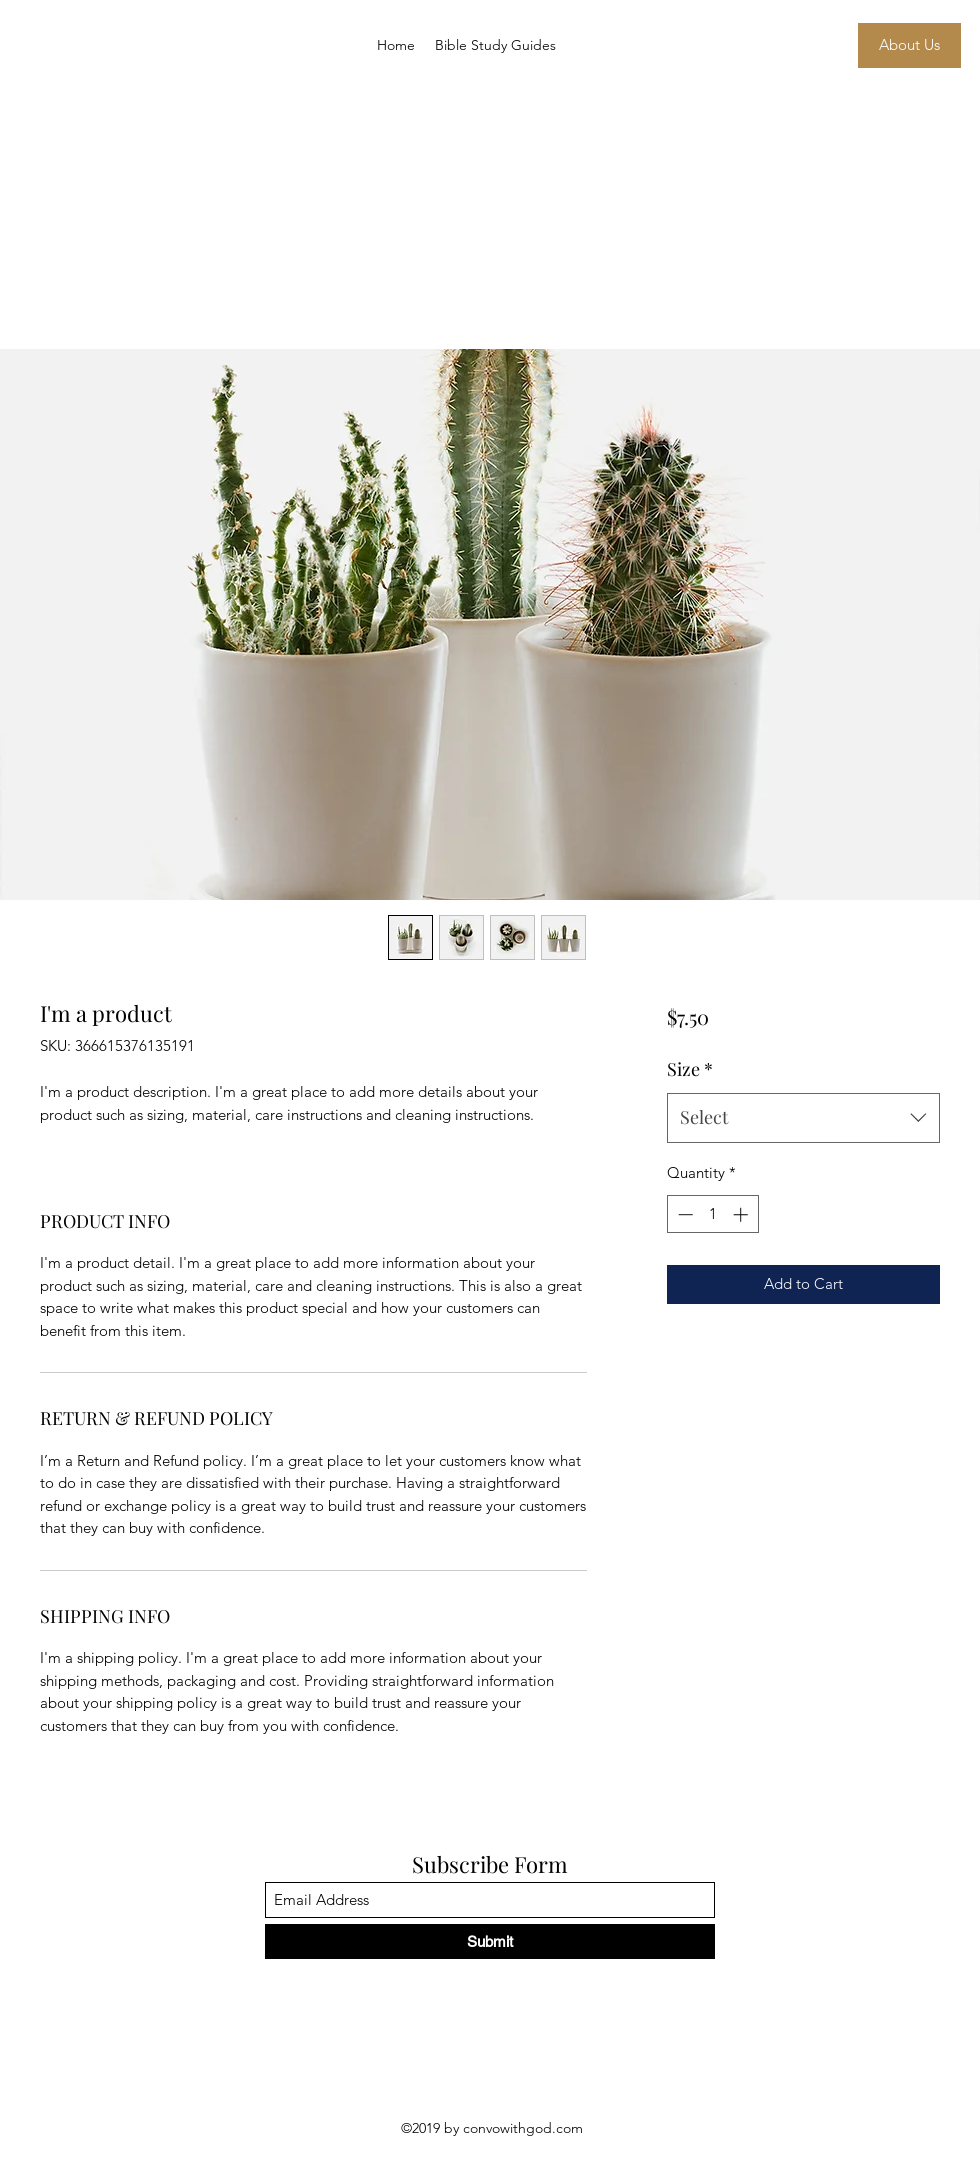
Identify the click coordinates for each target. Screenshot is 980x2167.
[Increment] (742, 1214)
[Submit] (490, 1941)
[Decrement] (683, 1214)
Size (690, 1069)
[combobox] (803, 1118)
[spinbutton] (712, 1214)
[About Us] (909, 45)
